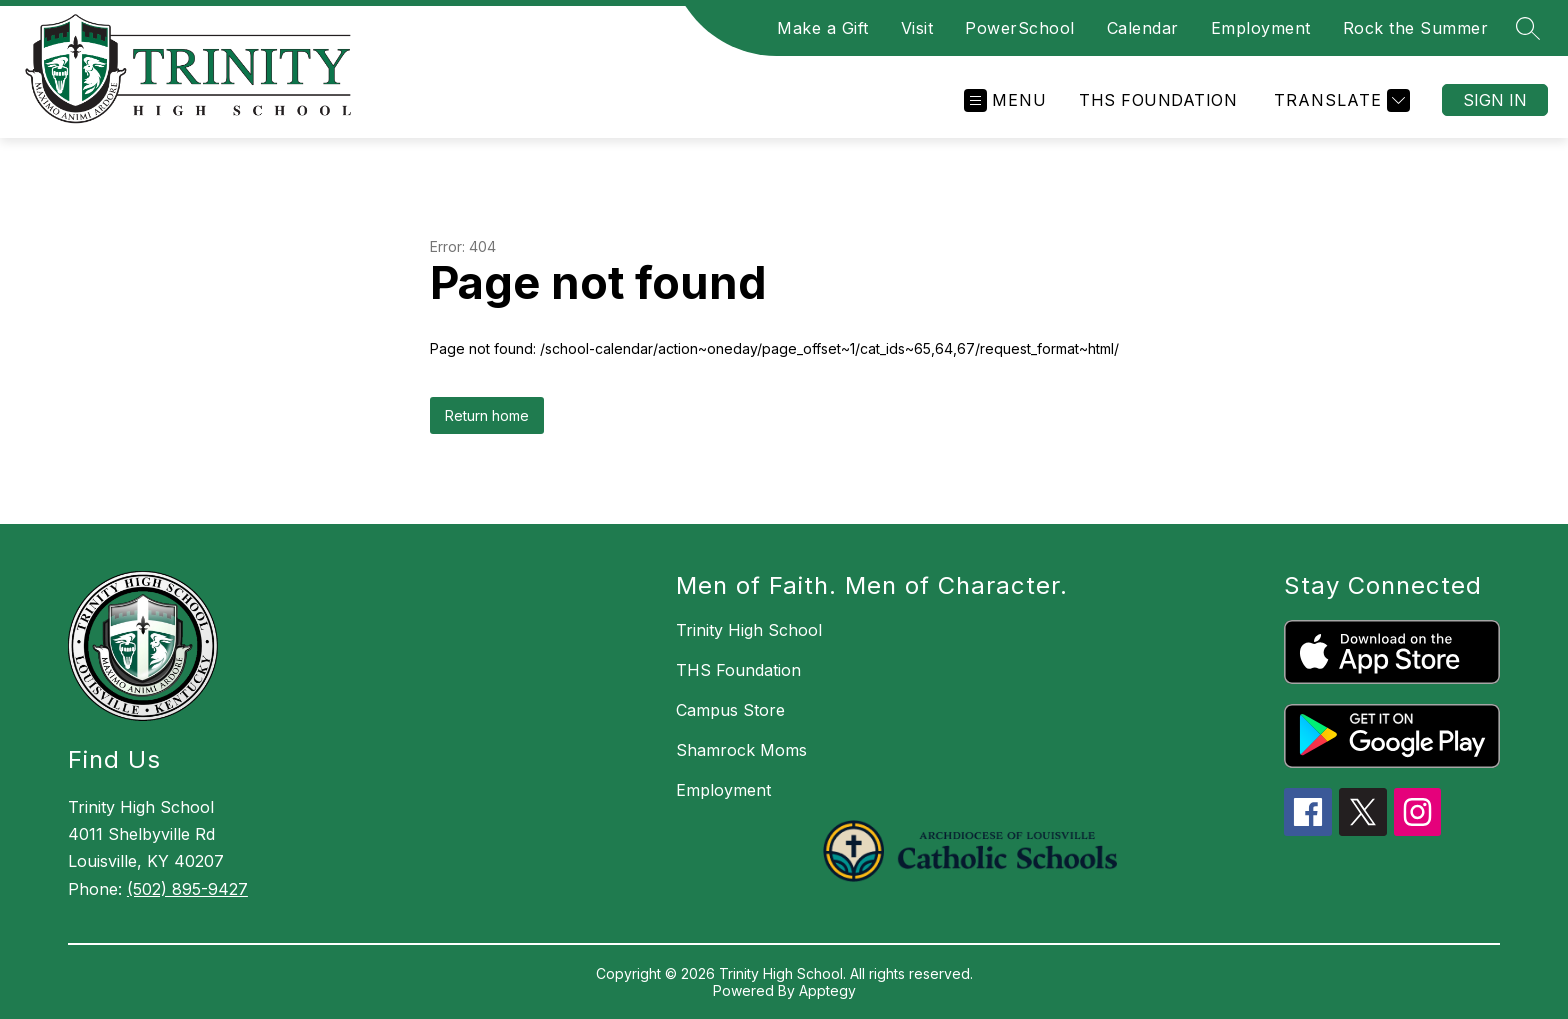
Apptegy (827, 990)
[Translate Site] (1339, 100)
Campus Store (730, 710)
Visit (917, 28)
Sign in (1495, 100)
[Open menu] (1005, 100)
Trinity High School (749, 630)
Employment (1261, 28)
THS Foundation (1158, 100)
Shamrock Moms (741, 750)
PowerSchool (1020, 28)
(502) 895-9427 (187, 889)
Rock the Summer (1416, 28)
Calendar (1143, 28)
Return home (487, 415)
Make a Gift (823, 28)
